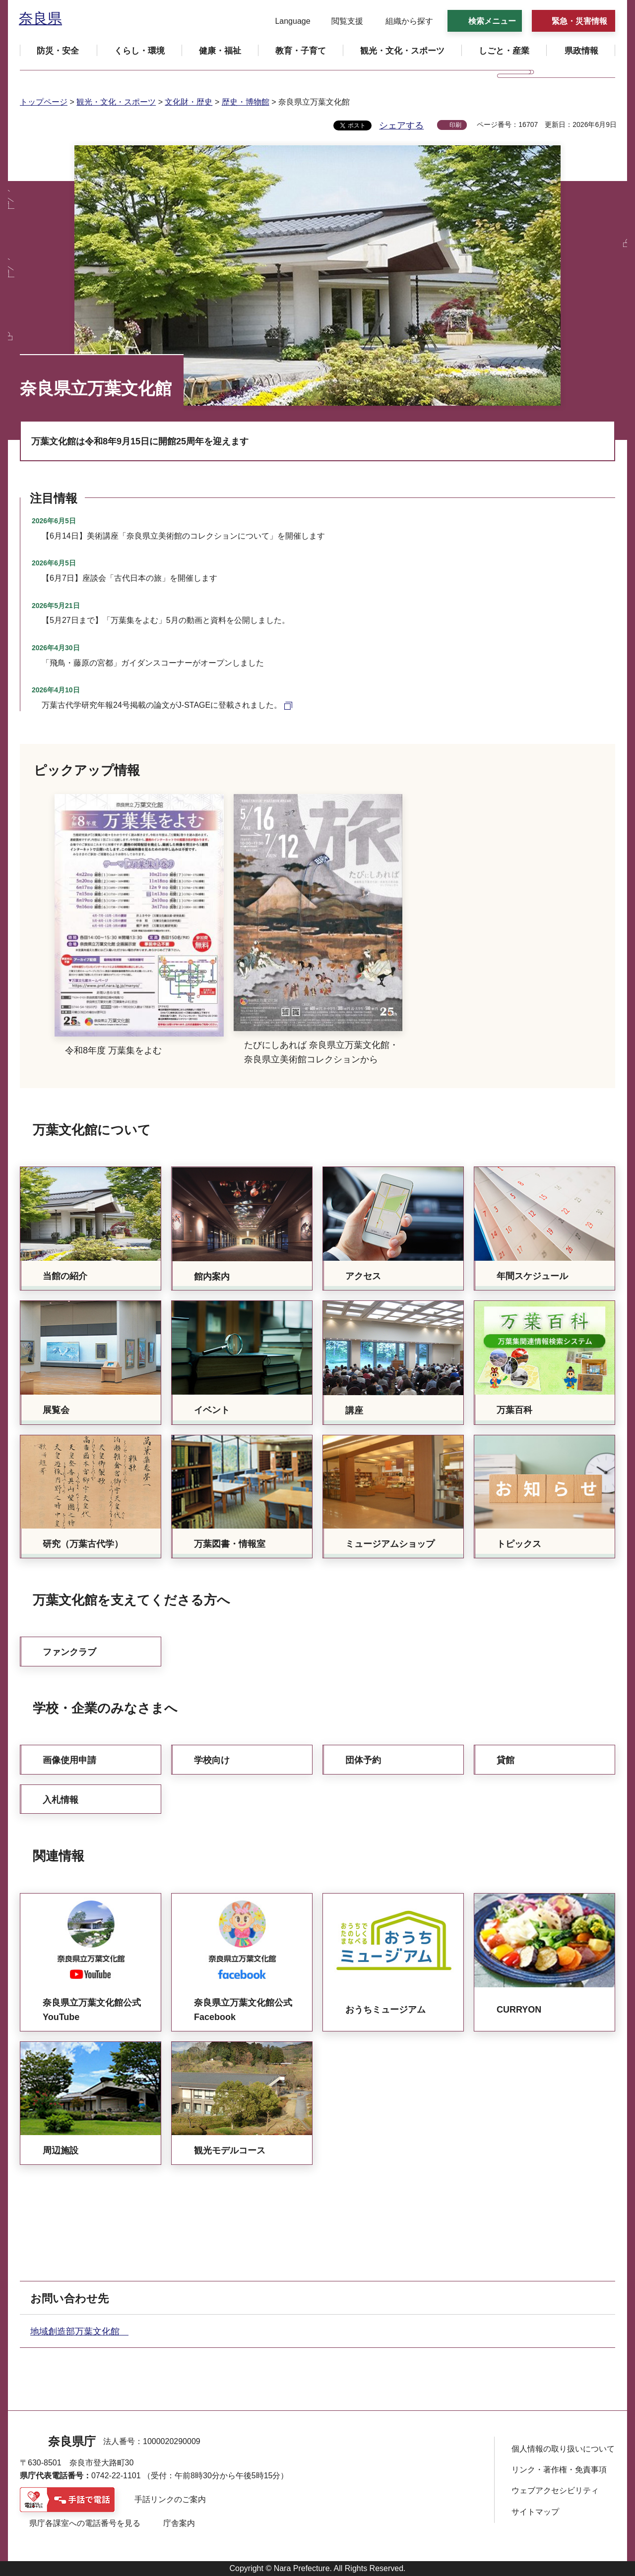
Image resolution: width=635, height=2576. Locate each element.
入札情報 (60, 1800)
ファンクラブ (69, 1652)
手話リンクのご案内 (170, 2499)
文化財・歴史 (188, 102)
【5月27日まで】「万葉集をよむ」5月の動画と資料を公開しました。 (166, 620)
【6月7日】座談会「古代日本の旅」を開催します (129, 578)
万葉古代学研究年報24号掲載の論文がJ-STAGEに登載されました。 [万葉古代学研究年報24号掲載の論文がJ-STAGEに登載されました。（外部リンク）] (162, 705)
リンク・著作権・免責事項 (559, 2469)
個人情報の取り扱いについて (563, 2449)
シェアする (401, 125)
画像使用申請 (69, 1760)
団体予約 (363, 1760)
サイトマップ (535, 2512)
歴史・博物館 (245, 102)
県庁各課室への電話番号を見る (84, 2523)
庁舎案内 (179, 2523)
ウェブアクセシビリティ (555, 2490)
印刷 (455, 125)
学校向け (212, 1760)
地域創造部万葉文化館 (79, 2331)
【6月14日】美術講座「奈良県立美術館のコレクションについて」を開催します (183, 536)
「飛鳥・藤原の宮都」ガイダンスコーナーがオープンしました (153, 663)
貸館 (505, 1760)
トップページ (43, 102)
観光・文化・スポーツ (116, 102)
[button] (286, 21)
